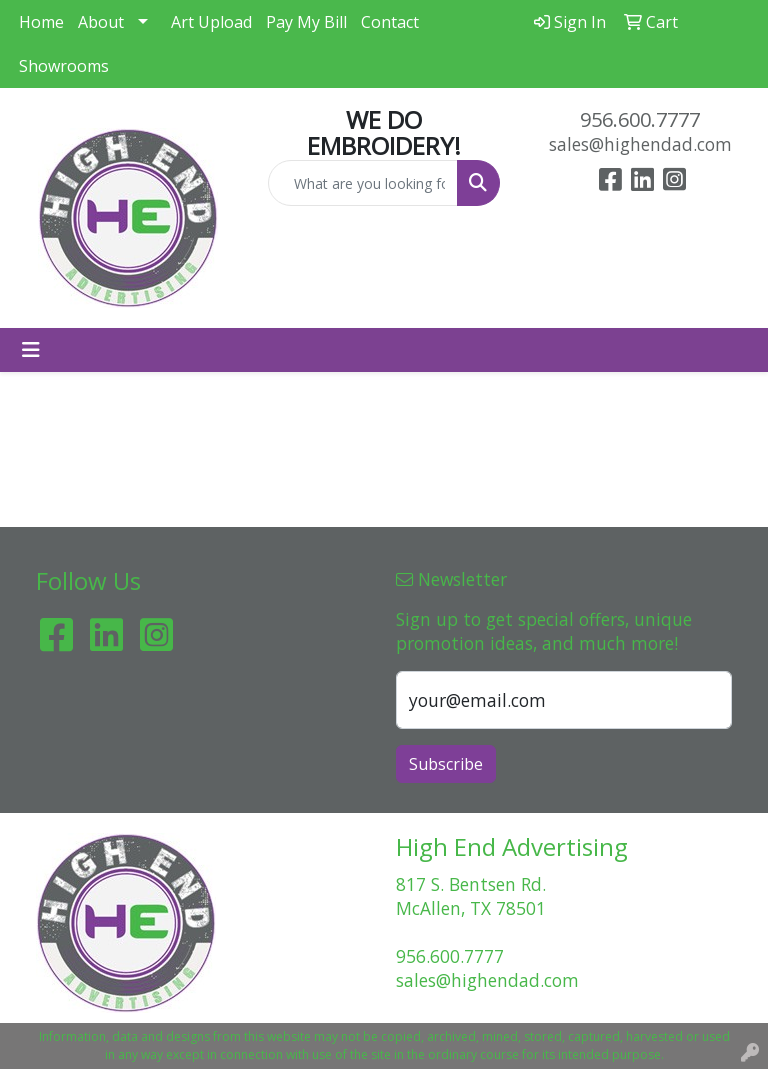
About (101, 22)
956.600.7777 (640, 119)
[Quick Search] (363, 183)
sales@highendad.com (640, 144)
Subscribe (446, 764)
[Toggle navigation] (31, 350)
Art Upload (211, 22)
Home (41, 22)
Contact (390, 22)
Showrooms (64, 66)
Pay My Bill (306, 22)
